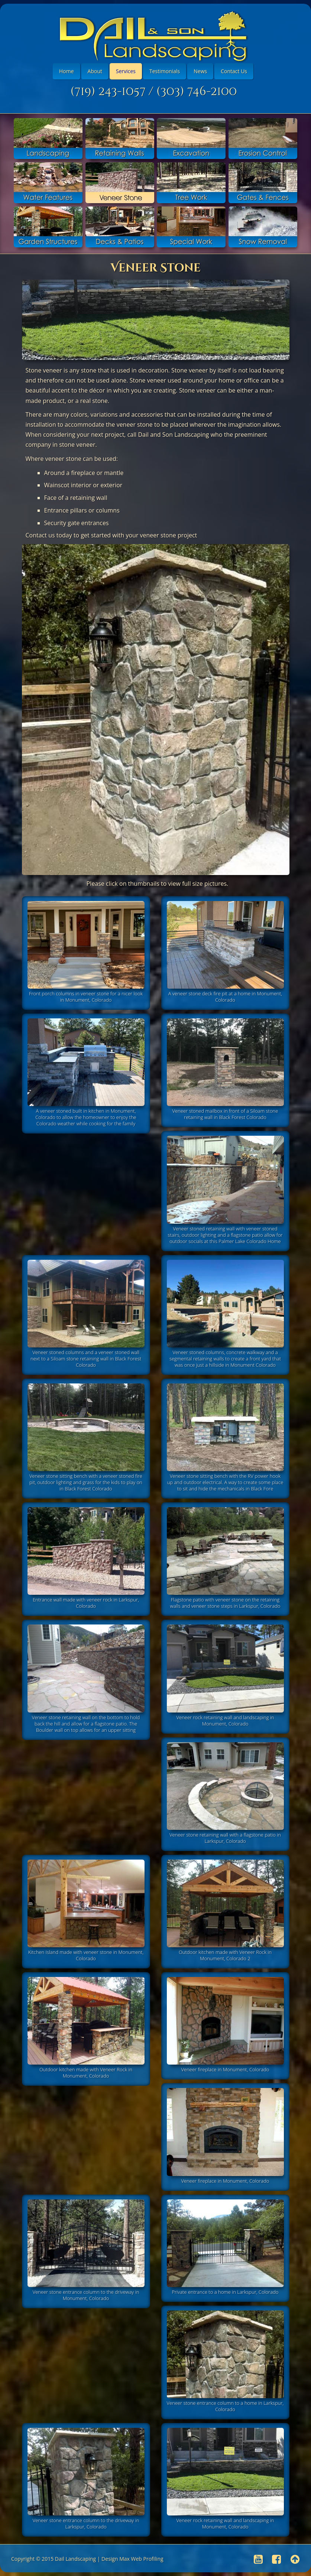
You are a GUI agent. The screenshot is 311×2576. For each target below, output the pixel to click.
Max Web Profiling (141, 2558)
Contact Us (234, 71)
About (95, 71)
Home (66, 71)
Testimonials (164, 71)
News (200, 71)
